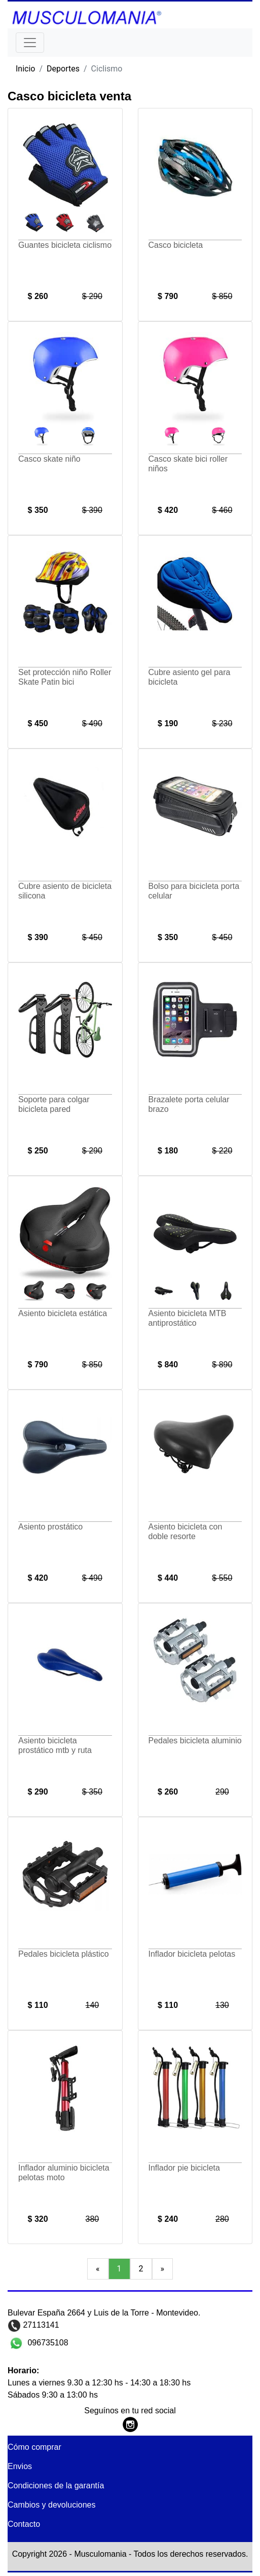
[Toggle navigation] (30, 42)
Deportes (63, 68)
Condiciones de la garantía (56, 2485)
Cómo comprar (34, 2447)
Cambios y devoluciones (51, 2504)
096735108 (46, 2342)
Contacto (24, 2524)
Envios (20, 2466)
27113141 (40, 2325)
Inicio (25, 68)
